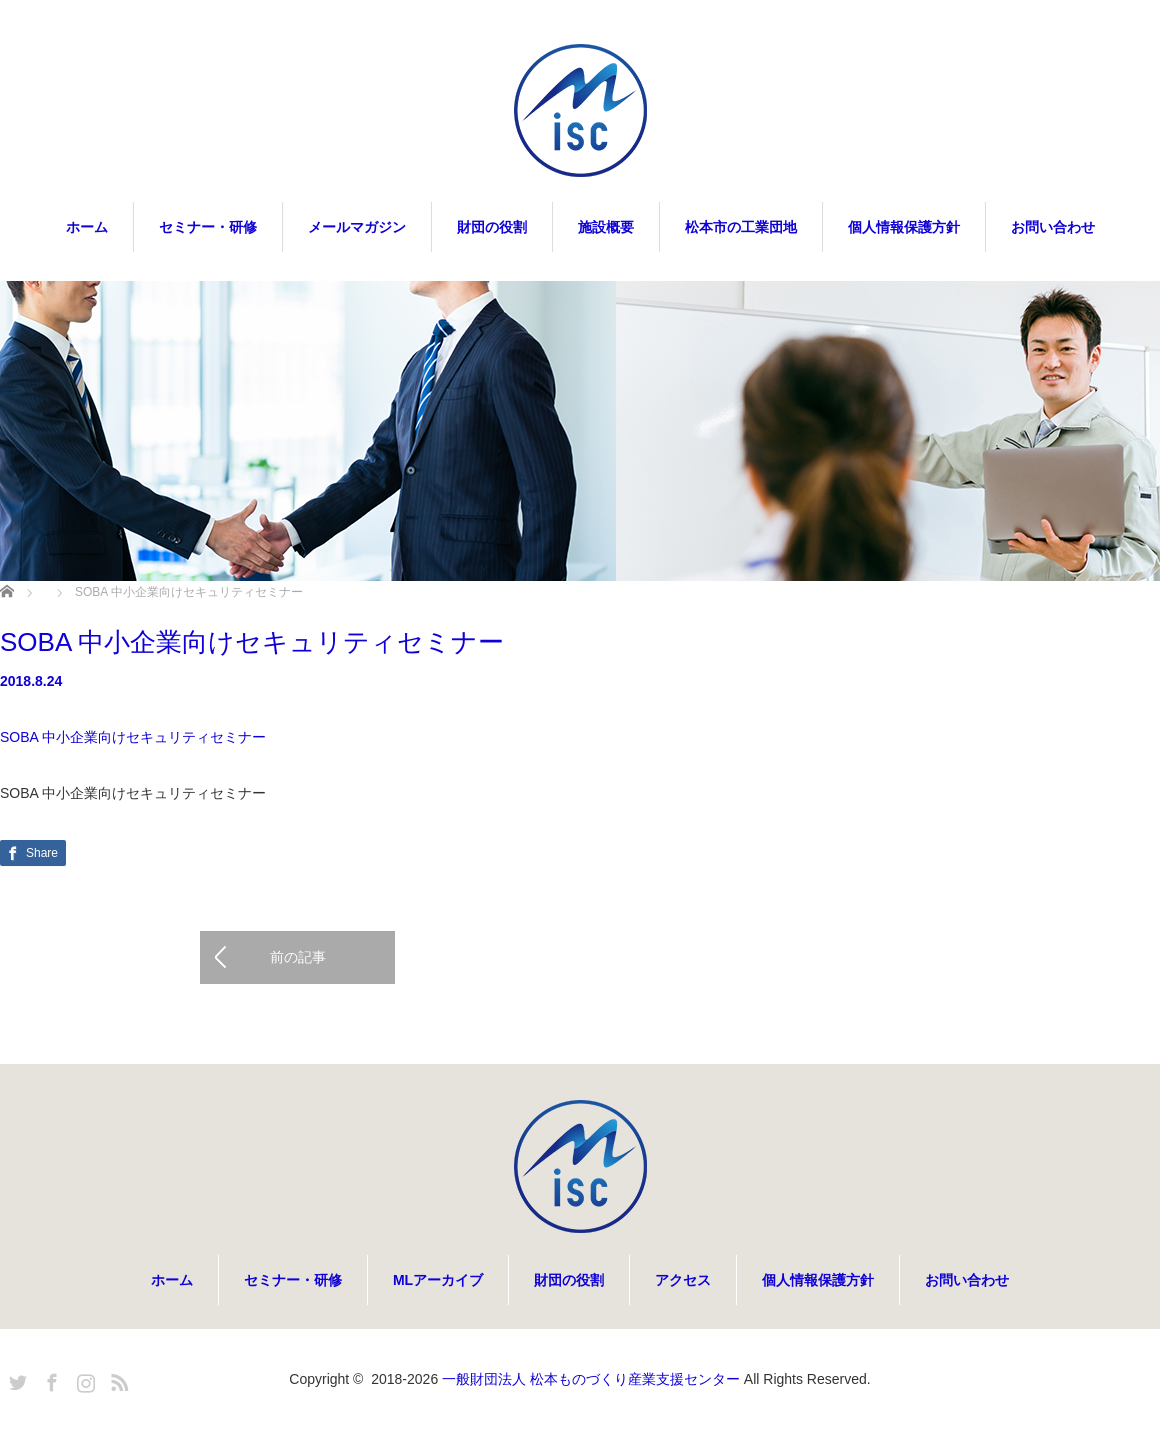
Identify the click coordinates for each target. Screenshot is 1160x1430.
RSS (117, 1380)
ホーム (87, 227)
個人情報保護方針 (904, 227)
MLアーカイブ (438, 1281)
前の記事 (298, 958)
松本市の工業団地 (741, 227)
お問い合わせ (1053, 227)
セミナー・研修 (208, 227)
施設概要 (606, 227)
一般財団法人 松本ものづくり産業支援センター (591, 1380)
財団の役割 (492, 227)
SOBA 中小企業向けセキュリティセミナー (133, 737)
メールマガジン (357, 227)
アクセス (683, 1281)
